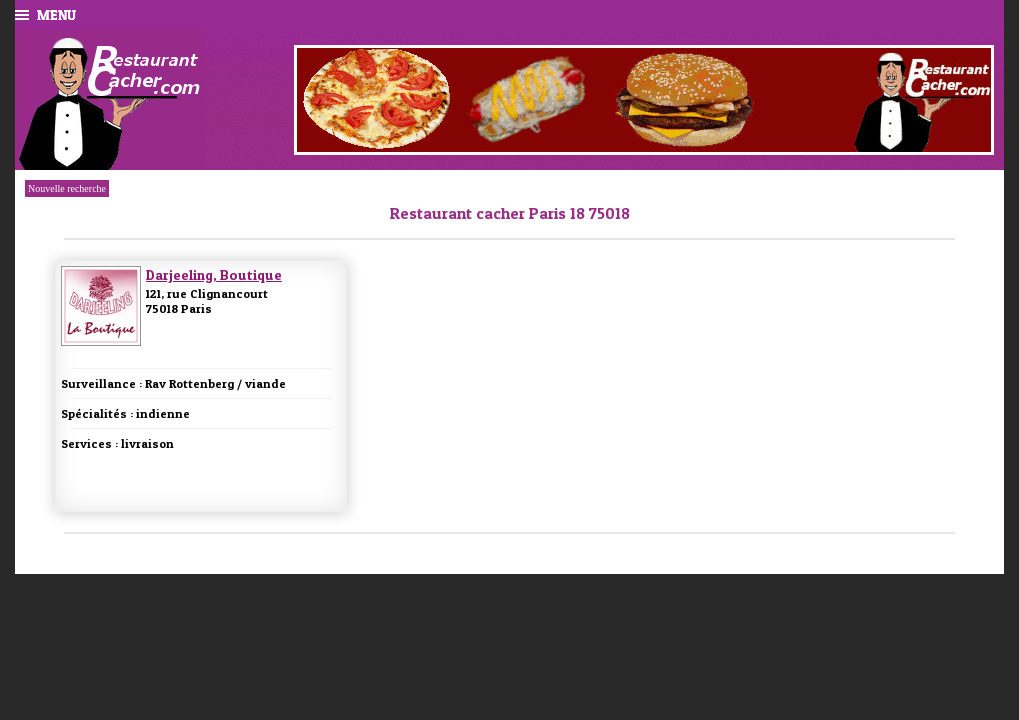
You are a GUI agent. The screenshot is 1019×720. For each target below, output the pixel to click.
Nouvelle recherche (67, 188)
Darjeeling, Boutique (214, 274)
